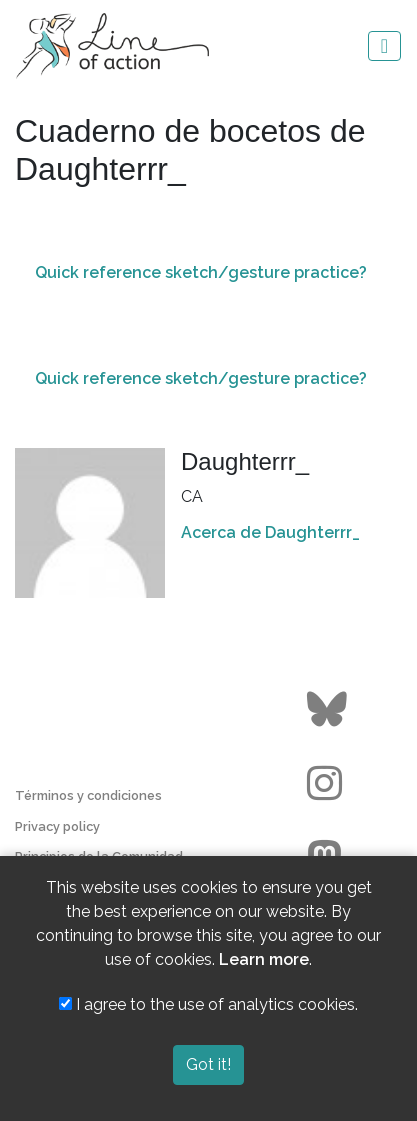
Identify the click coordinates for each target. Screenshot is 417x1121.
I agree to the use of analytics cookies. (208, 1004)
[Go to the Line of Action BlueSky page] (329, 710)
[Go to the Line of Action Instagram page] (329, 784)
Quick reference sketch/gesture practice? (201, 272)
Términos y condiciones (88, 795)
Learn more (264, 959)
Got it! (208, 1064)
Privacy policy (57, 826)
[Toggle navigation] (384, 46)
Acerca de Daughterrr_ (270, 532)
